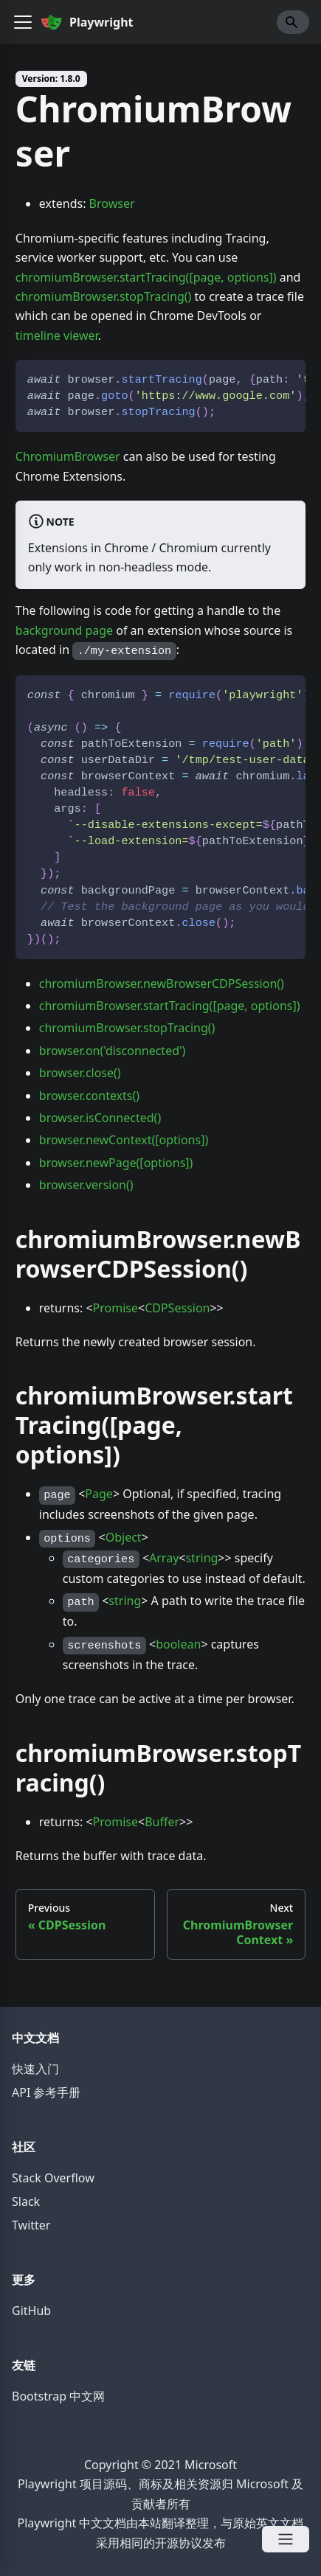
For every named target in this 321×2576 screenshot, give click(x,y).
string (201, 1558)
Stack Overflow (53, 2178)
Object (124, 1537)
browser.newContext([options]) (123, 1140)
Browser (112, 203)
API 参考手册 (46, 2092)
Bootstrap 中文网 (58, 2396)
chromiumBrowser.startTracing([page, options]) (146, 277)
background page (64, 630)
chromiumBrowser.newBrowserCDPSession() (161, 983)
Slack (26, 2201)
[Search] (293, 22)
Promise (115, 1308)
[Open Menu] (285, 2539)
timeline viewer (56, 335)
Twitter (31, 2225)
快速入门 (35, 2069)
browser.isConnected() (100, 1118)
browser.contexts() (89, 1095)
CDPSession (177, 1308)
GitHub (31, 2310)
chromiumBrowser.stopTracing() (103, 296)
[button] (23, 22)
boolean (178, 1644)
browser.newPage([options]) (116, 1163)
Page (99, 1494)
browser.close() (80, 1073)
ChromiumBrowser (67, 456)
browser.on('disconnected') (112, 1050)
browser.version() (86, 1185)
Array (164, 1558)
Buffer (162, 1822)
